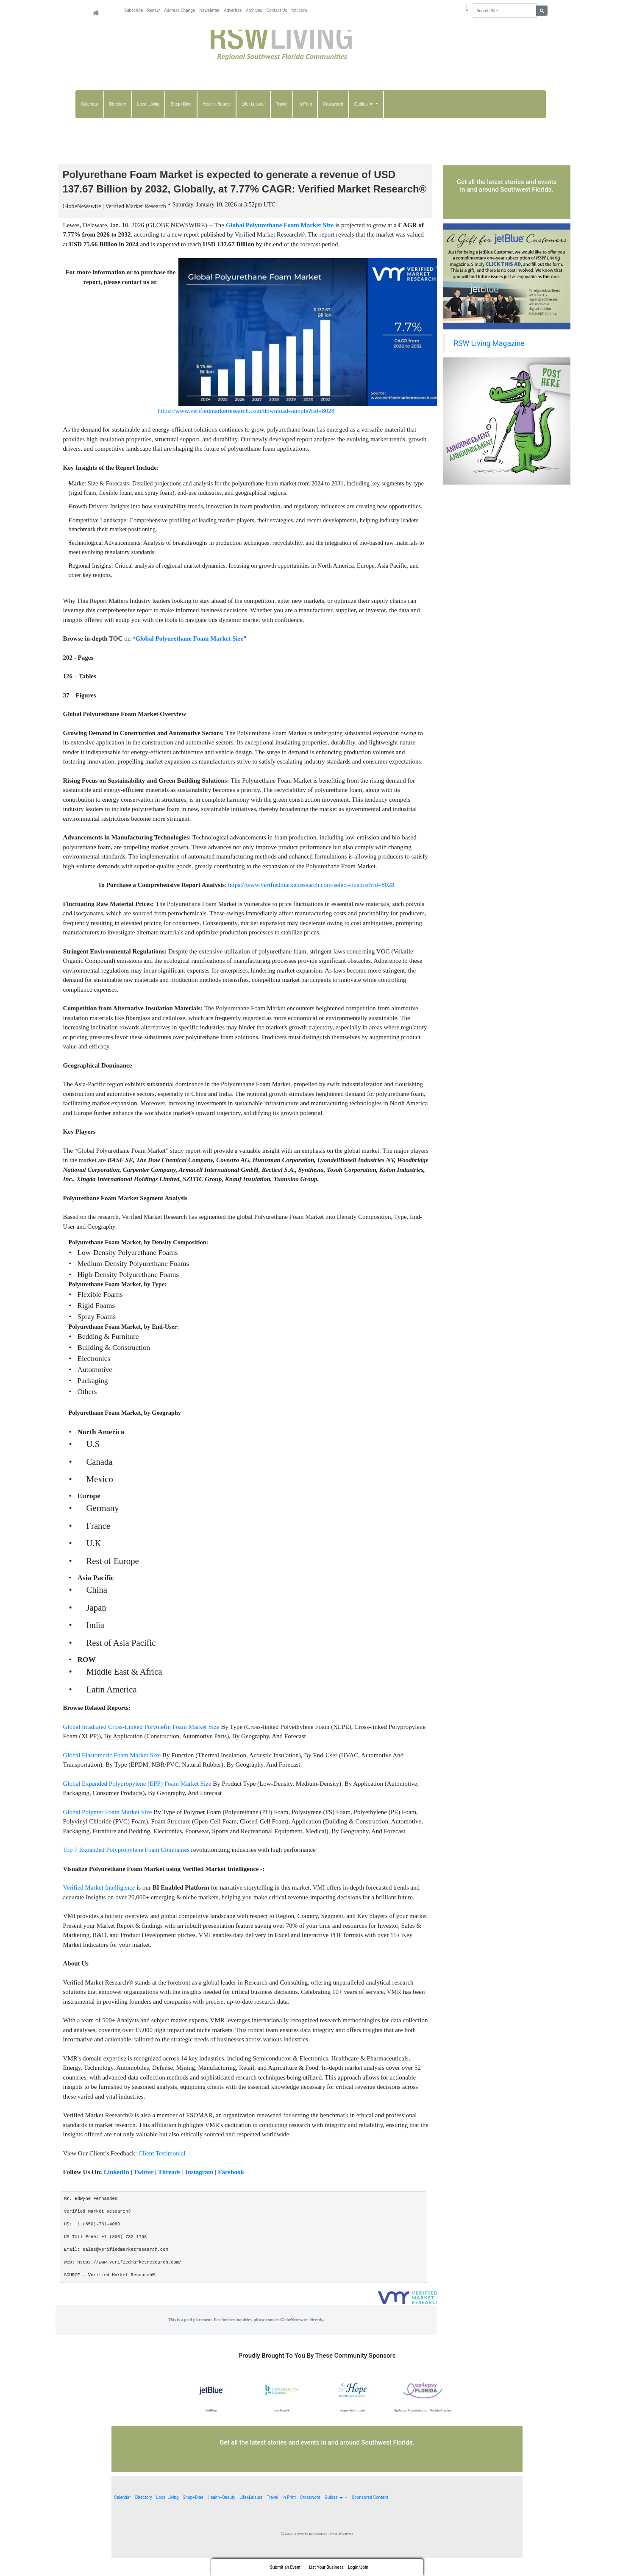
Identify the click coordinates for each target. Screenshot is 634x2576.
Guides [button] (364, 104)
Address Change (179, 10)
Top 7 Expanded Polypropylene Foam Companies (126, 1868)
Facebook (231, 2190)
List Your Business (326, 2567)
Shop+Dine (181, 104)
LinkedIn (116, 2190)
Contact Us (277, 10)
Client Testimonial (162, 2171)
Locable (319, 2552)
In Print (305, 104)
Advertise (233, 10)
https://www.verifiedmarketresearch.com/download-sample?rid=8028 (246, 429)
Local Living (148, 104)
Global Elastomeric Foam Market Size (112, 1773)
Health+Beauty (217, 104)
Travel (281, 104)
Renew (153, 10)
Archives (254, 10)
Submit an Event (285, 2567)
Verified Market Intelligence (99, 1905)
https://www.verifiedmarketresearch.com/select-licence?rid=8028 (311, 903)
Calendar (89, 104)
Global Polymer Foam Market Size (107, 1830)
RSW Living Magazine (489, 343)
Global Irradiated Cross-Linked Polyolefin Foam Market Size (141, 1745)
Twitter (143, 2190)
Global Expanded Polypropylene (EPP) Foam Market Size (137, 1801)
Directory (117, 104)
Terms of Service (340, 2552)
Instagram (199, 2190)
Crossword (333, 104)
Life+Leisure (253, 104)
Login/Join (358, 2567)
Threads (169, 2190)
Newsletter (209, 10)
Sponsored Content (370, 2515)
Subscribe (133, 10)
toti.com (299, 10)
